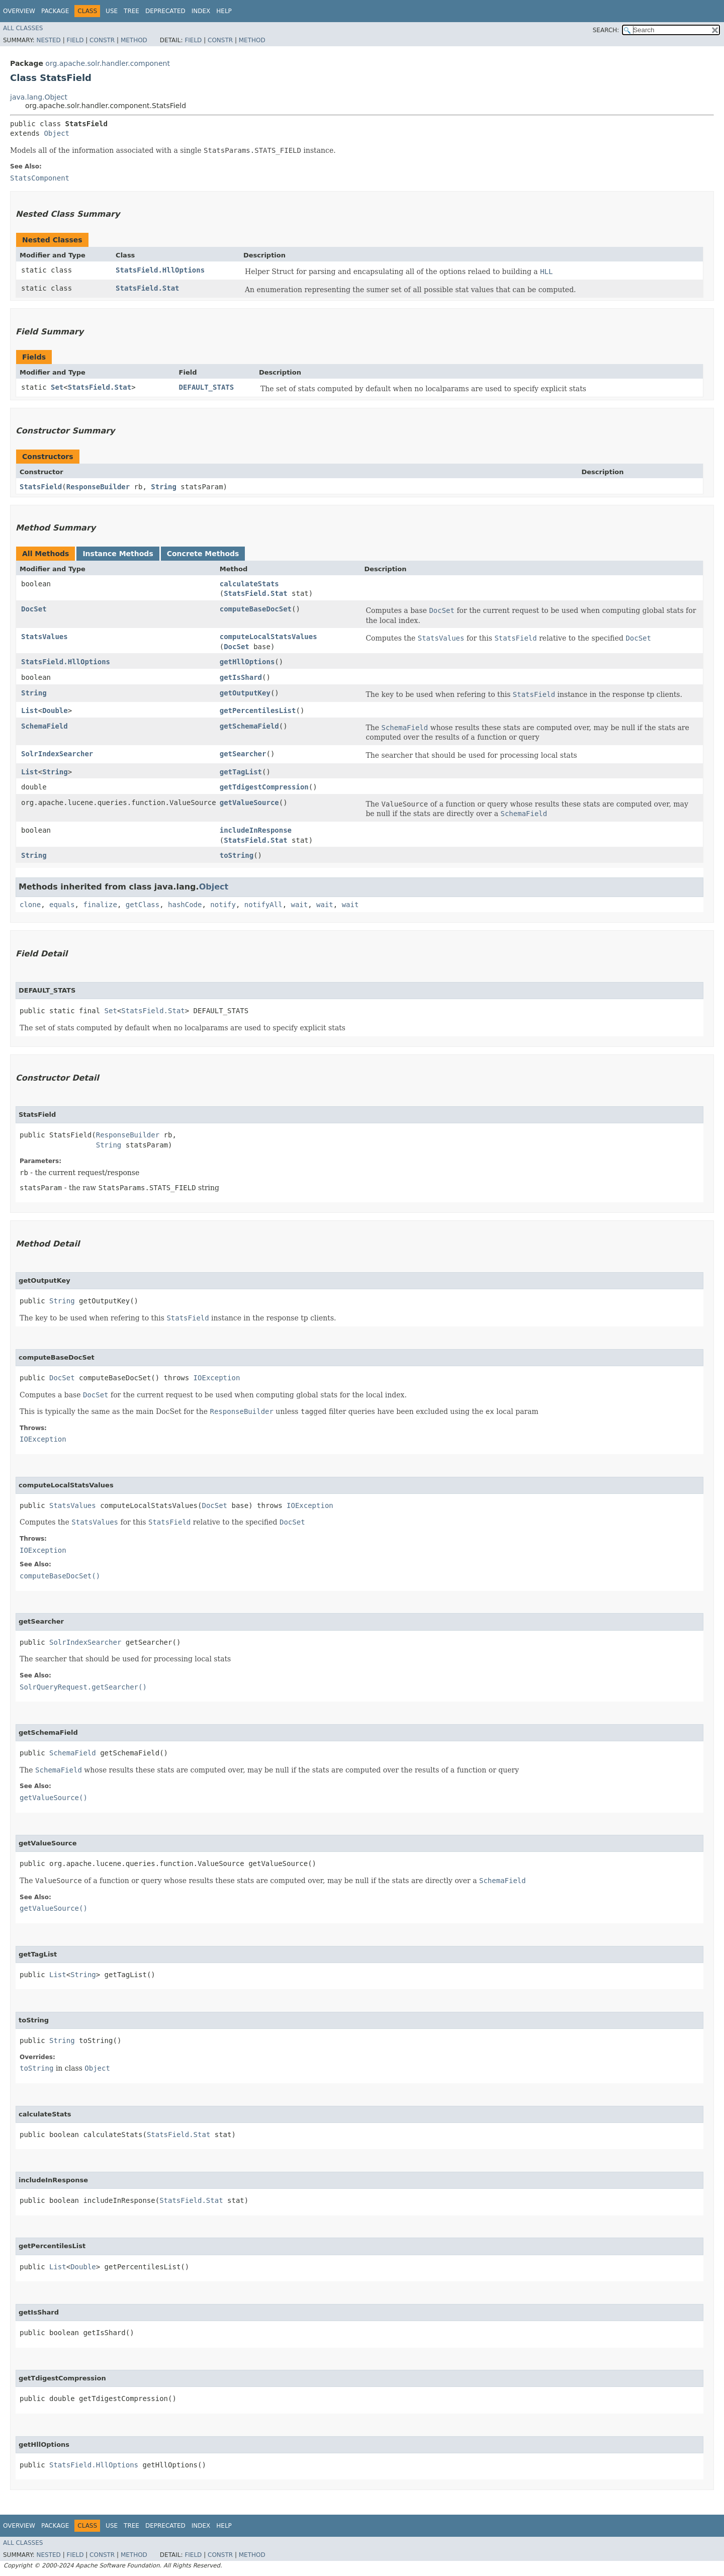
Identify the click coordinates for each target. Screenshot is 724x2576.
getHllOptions (247, 662)
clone (30, 905)
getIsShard (241, 677)
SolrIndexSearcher (57, 754)
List (29, 710)
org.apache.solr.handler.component (107, 63)
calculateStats (249, 584)
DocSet (34, 609)
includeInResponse (256, 830)
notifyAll (263, 905)
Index (201, 11)
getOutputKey (245, 693)
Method (134, 40)
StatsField (41, 487)
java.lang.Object (38, 97)
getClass (142, 905)
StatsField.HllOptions (160, 270)
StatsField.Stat (147, 288)
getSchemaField (249, 726)
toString (236, 855)
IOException (217, 1378)
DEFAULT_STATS (206, 387)
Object (56, 133)
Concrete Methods (203, 554)
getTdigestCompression (264, 787)
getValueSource (249, 802)
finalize (100, 905)
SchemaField (44, 726)
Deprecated (165, 11)
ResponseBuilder (98, 487)
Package (55, 11)
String (163, 487)
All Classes (23, 28)
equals (62, 905)
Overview (19, 11)
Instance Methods (117, 554)
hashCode (185, 905)
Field (74, 40)
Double (55, 710)
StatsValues (44, 637)
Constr (102, 40)
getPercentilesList (258, 710)
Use (112, 11)
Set (57, 387)
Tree (131, 11)
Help (224, 11)
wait (299, 905)
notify (223, 905)
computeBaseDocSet (256, 609)
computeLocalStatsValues (268, 637)
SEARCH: (606, 30)
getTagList (241, 772)
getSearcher (243, 754)
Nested (48, 40)
